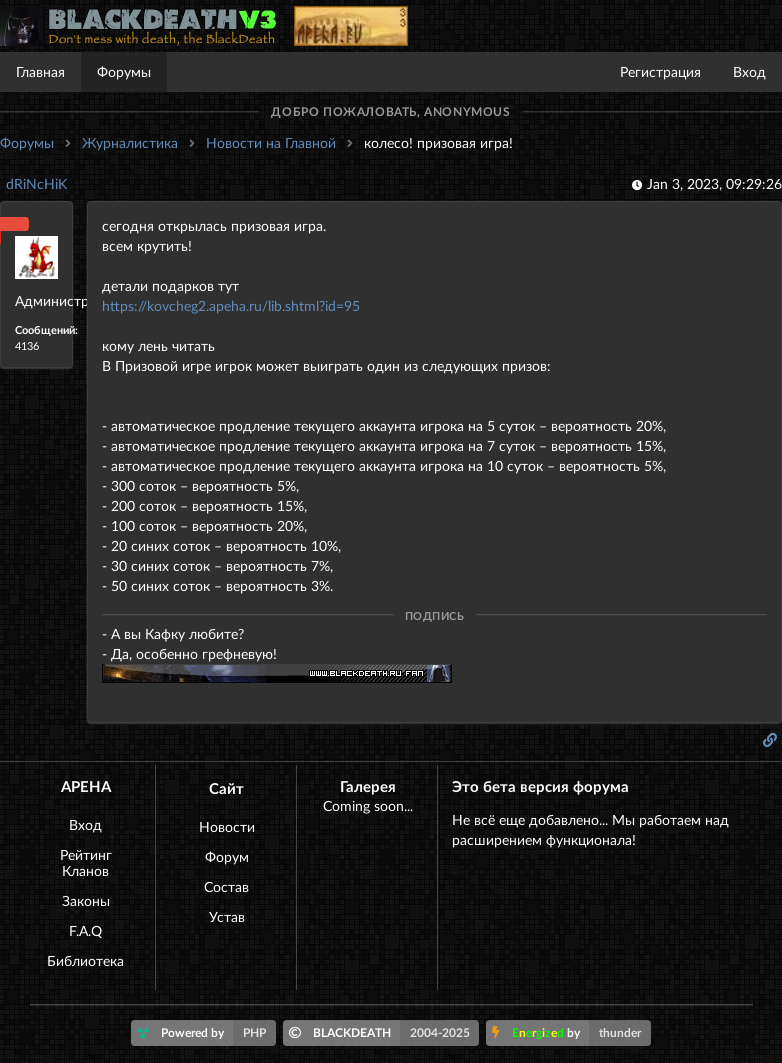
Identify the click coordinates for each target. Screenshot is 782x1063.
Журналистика (130, 142)
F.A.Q (85, 930)
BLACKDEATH (384, 1033)
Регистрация (660, 71)
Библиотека (85, 960)
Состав (226, 886)
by (571, 1033)
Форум (227, 856)
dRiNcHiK (36, 183)
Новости (227, 826)
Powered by (206, 1033)
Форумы (124, 71)
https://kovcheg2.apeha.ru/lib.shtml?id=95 (231, 305)
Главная (40, 71)
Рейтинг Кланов (86, 862)
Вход (749, 71)
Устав (227, 916)
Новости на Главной (271, 142)
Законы (86, 900)
